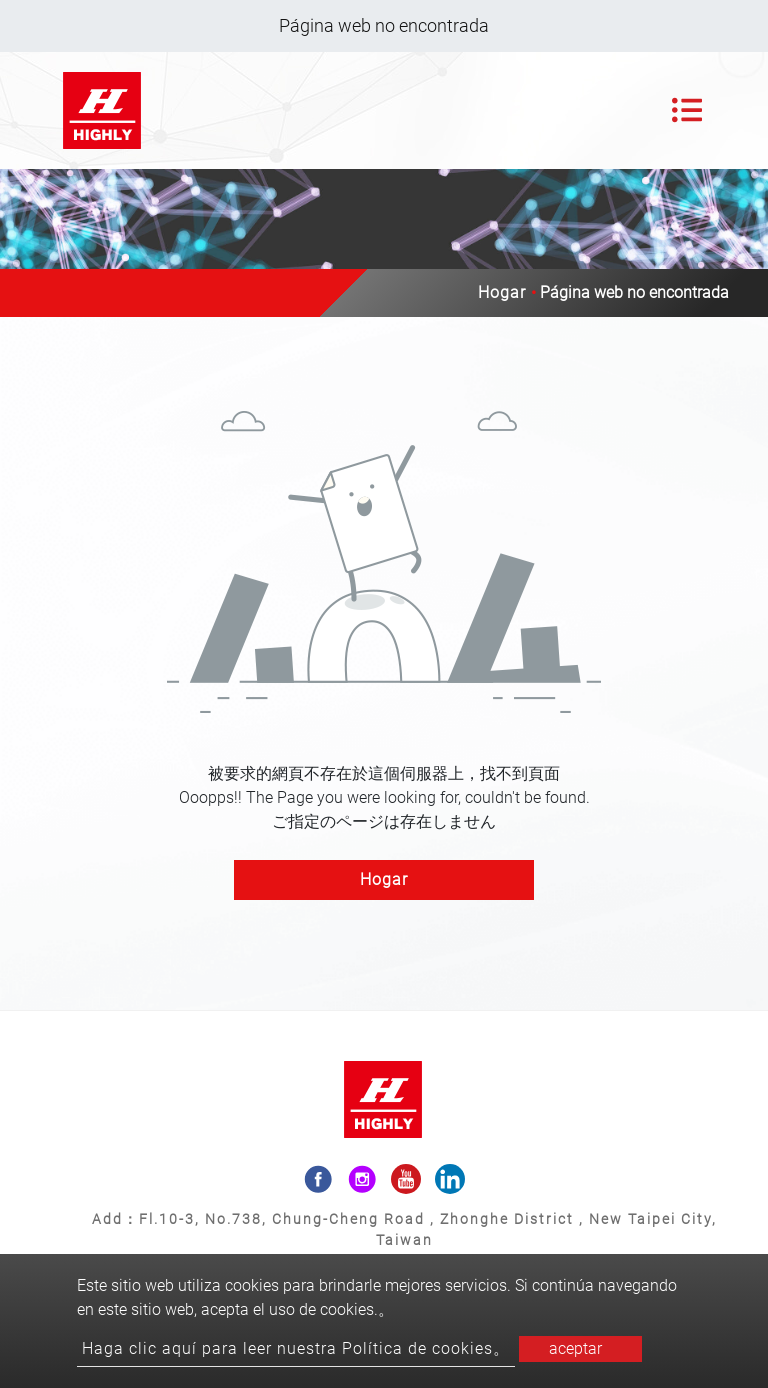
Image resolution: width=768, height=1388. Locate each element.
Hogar (502, 292)
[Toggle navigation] (687, 110)
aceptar (575, 1348)
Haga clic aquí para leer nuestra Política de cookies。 (296, 1348)
